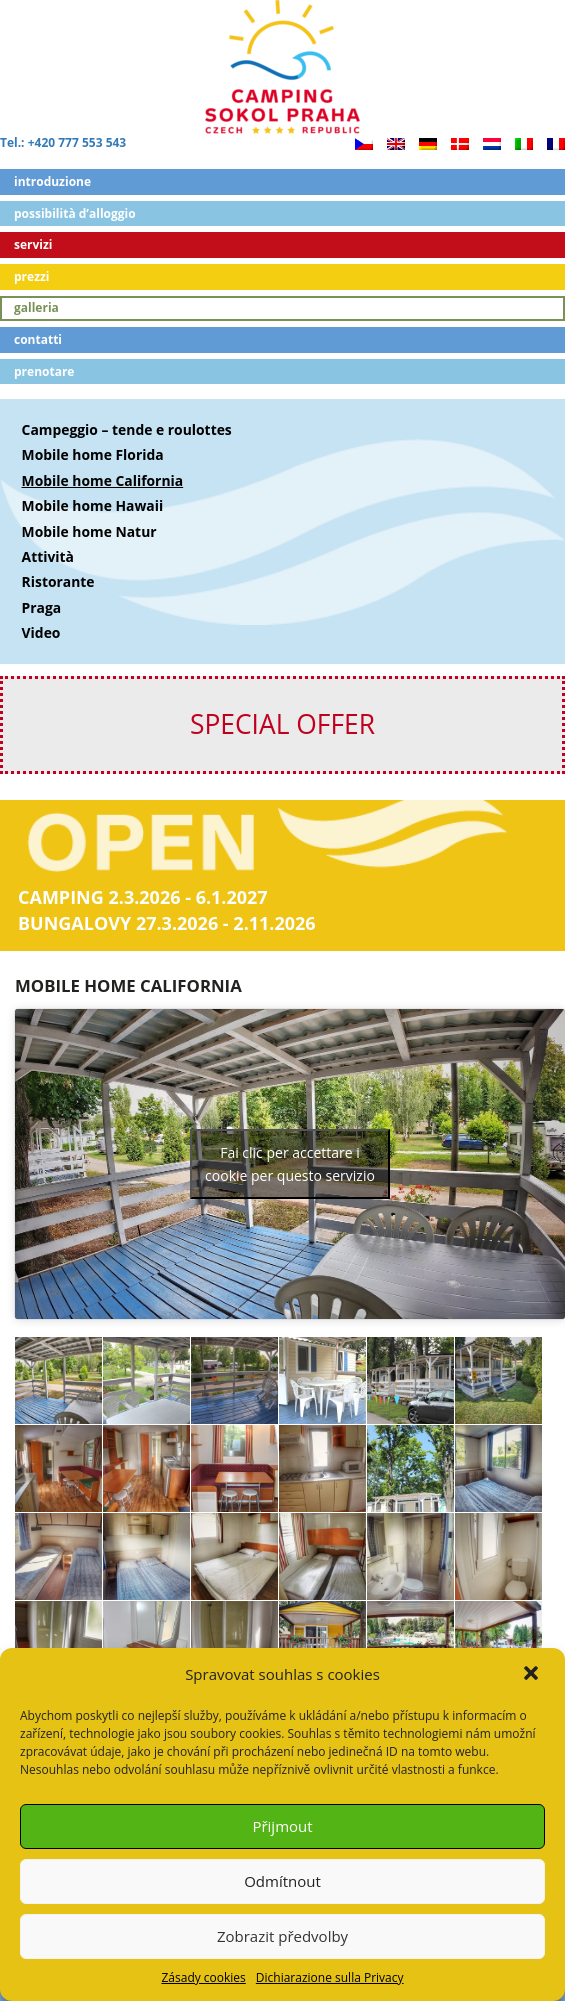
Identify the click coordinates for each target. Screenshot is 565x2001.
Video (41, 632)
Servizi (33, 244)
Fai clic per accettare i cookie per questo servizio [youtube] (290, 1164)
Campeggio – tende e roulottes (127, 429)
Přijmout (282, 1826)
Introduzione (52, 181)
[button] (533, 1675)
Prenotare (44, 371)
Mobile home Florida (93, 454)
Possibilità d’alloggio (75, 213)
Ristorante (58, 581)
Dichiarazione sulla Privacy (330, 1977)
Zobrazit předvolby (282, 1936)
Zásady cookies (203, 1977)
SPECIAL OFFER (282, 724)
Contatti (38, 339)
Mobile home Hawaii (93, 505)
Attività (48, 556)
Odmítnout (282, 1881)
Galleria (36, 307)
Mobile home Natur (89, 531)
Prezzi (32, 276)
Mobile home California (103, 480)
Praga (42, 607)
